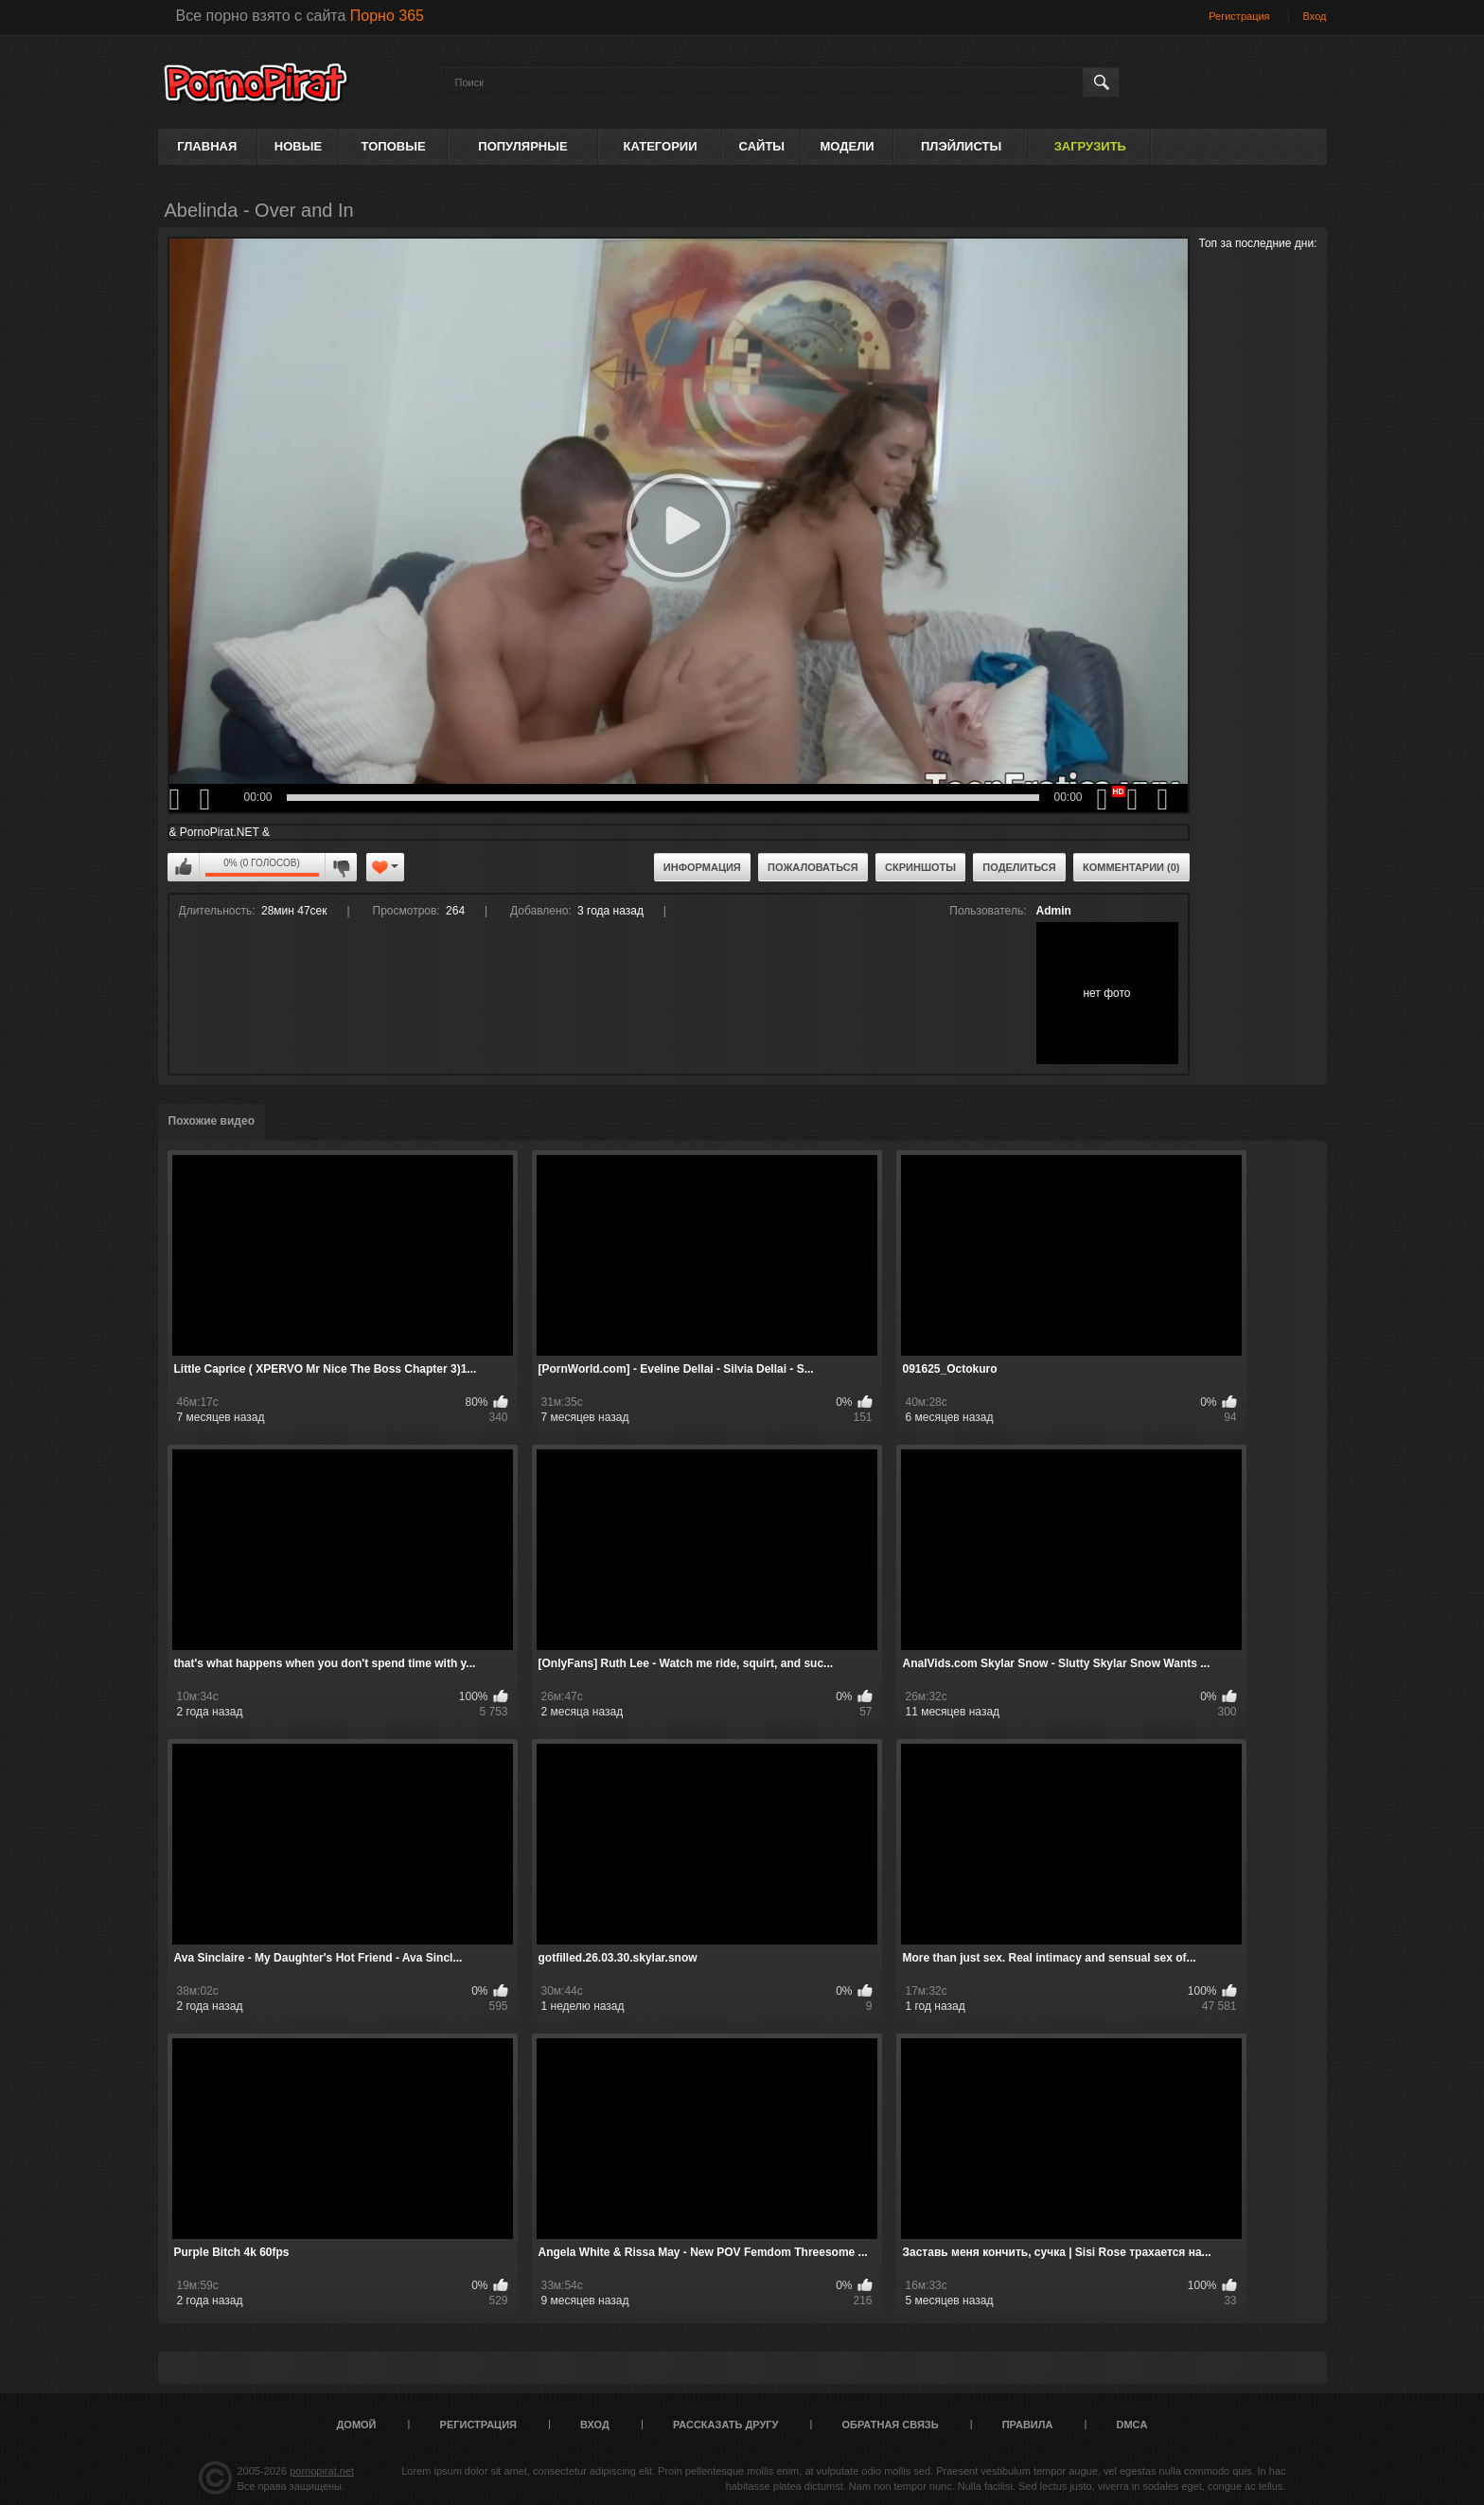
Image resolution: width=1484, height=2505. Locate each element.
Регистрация (1239, 16)
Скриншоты (920, 867)
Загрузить (1090, 146)
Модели (847, 146)
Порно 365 (387, 16)
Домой (357, 2424)
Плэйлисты (961, 146)
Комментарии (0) (1131, 867)
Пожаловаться (813, 867)
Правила (1027, 2424)
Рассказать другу (726, 2424)
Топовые (394, 146)
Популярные (522, 146)
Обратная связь (890, 2424)
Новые (298, 146)
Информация (702, 867)
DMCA (1131, 2424)
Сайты (762, 146)
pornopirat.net (322, 2471)
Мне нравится (184, 867)
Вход (1315, 16)
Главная (207, 146)
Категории (661, 146)
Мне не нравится (341, 867)
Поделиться (1018, 867)
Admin (1053, 910)
